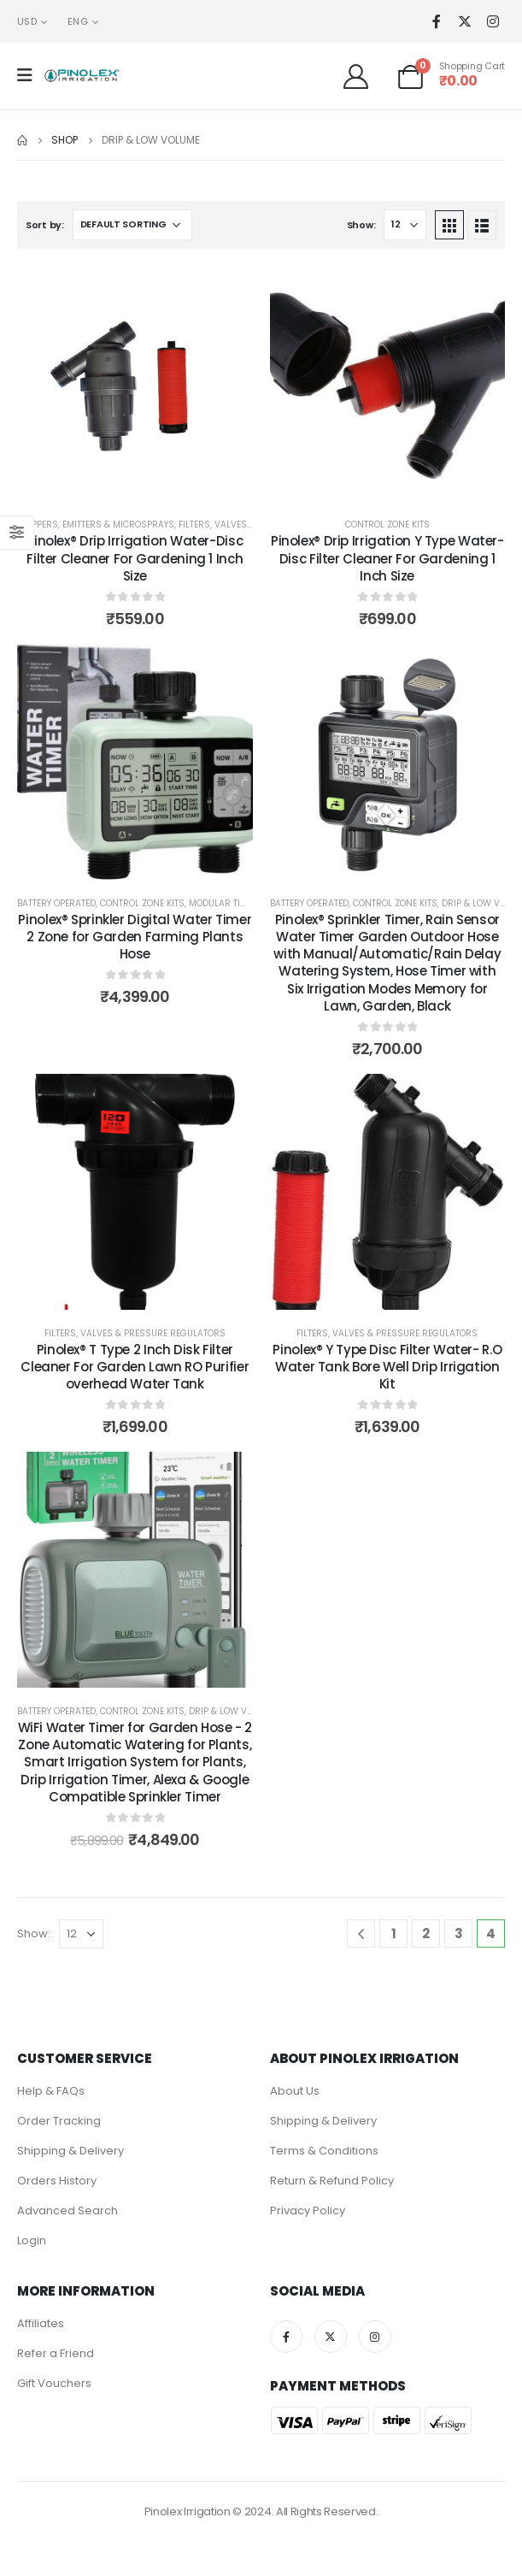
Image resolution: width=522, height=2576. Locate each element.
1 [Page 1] (393, 1933)
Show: (361, 225)
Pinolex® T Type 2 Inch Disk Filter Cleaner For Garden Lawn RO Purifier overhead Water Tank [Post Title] (135, 1367)
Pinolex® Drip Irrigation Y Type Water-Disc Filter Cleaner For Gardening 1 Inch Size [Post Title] (387, 558)
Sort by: (45, 225)
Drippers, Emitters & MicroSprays (95, 524)
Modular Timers (226, 903)
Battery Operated (56, 903)
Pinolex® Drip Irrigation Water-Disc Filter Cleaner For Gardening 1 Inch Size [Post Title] (134, 558)
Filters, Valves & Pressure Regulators (135, 1333)
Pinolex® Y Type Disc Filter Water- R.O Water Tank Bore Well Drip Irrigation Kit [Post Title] (387, 1367)
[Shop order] (132, 224)
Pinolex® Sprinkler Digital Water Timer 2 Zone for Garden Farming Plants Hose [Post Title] (134, 937)
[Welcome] (362, 75)
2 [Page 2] (426, 1933)
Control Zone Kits (387, 524)
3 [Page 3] (459, 1933)
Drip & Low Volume (232, 1711)
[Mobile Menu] (30, 75)
